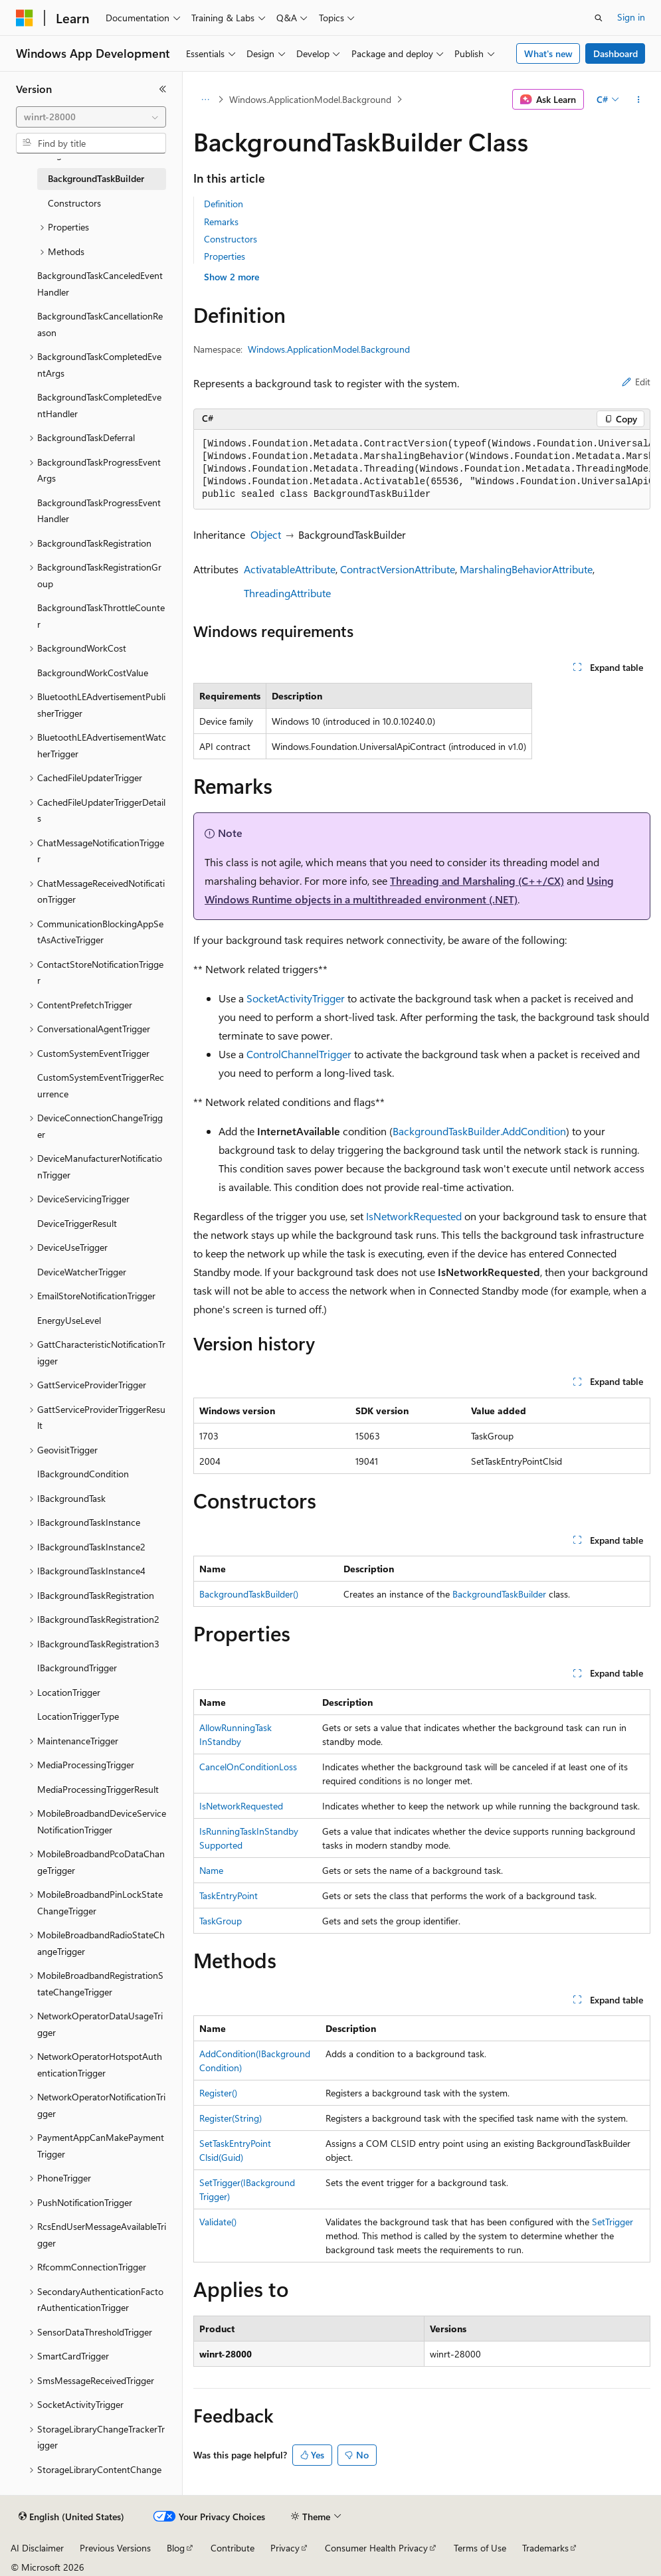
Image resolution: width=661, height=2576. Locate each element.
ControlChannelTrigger (298, 1054)
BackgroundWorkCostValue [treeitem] (92, 672)
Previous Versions (115, 2547)
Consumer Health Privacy (376, 2547)
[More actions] (638, 99)
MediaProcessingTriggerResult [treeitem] (98, 1789)
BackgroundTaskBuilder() (248, 1594)
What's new (548, 53)
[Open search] (598, 18)
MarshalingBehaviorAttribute (526, 569)
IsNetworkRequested (414, 1216)
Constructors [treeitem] (74, 203)
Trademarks (545, 2547)
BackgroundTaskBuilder (499, 1594)
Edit (636, 381)
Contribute (232, 2547)
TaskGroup (220, 1920)
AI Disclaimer (37, 2547)
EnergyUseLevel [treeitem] (69, 1320)
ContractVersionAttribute (397, 569)
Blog (176, 2547)
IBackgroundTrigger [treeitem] (77, 1667)
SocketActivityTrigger (295, 998)
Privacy (285, 2547)
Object (265, 534)
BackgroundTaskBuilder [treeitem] (96, 178)
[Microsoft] (24, 18)
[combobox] (91, 117)
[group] (421, 469)
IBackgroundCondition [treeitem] (83, 1473)
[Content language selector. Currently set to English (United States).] (71, 2517)
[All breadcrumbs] (205, 99)
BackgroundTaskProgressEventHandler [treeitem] (99, 510)
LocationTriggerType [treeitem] (78, 1716)
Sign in (631, 17)
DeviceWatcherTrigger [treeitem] (81, 1271)
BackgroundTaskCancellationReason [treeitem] (100, 324)
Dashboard (615, 53)
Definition (223, 203)
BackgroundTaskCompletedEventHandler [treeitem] (99, 405)
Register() (218, 2092)
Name (211, 1870)
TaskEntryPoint (228, 1895)
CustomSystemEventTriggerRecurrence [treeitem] (100, 1085)
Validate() (217, 2221)
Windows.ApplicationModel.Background (310, 99)
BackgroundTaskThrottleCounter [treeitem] (101, 615)
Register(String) (230, 2118)
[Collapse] (163, 89)
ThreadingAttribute (287, 593)
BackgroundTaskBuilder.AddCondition (479, 1131)
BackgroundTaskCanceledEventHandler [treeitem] (100, 283)
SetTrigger (612, 2221)
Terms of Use (480, 2547)
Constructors (230, 238)
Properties (224, 256)
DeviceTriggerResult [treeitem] (77, 1223)
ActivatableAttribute (289, 569)
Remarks (221, 221)
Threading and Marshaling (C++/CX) (477, 880)
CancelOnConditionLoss (248, 1766)
